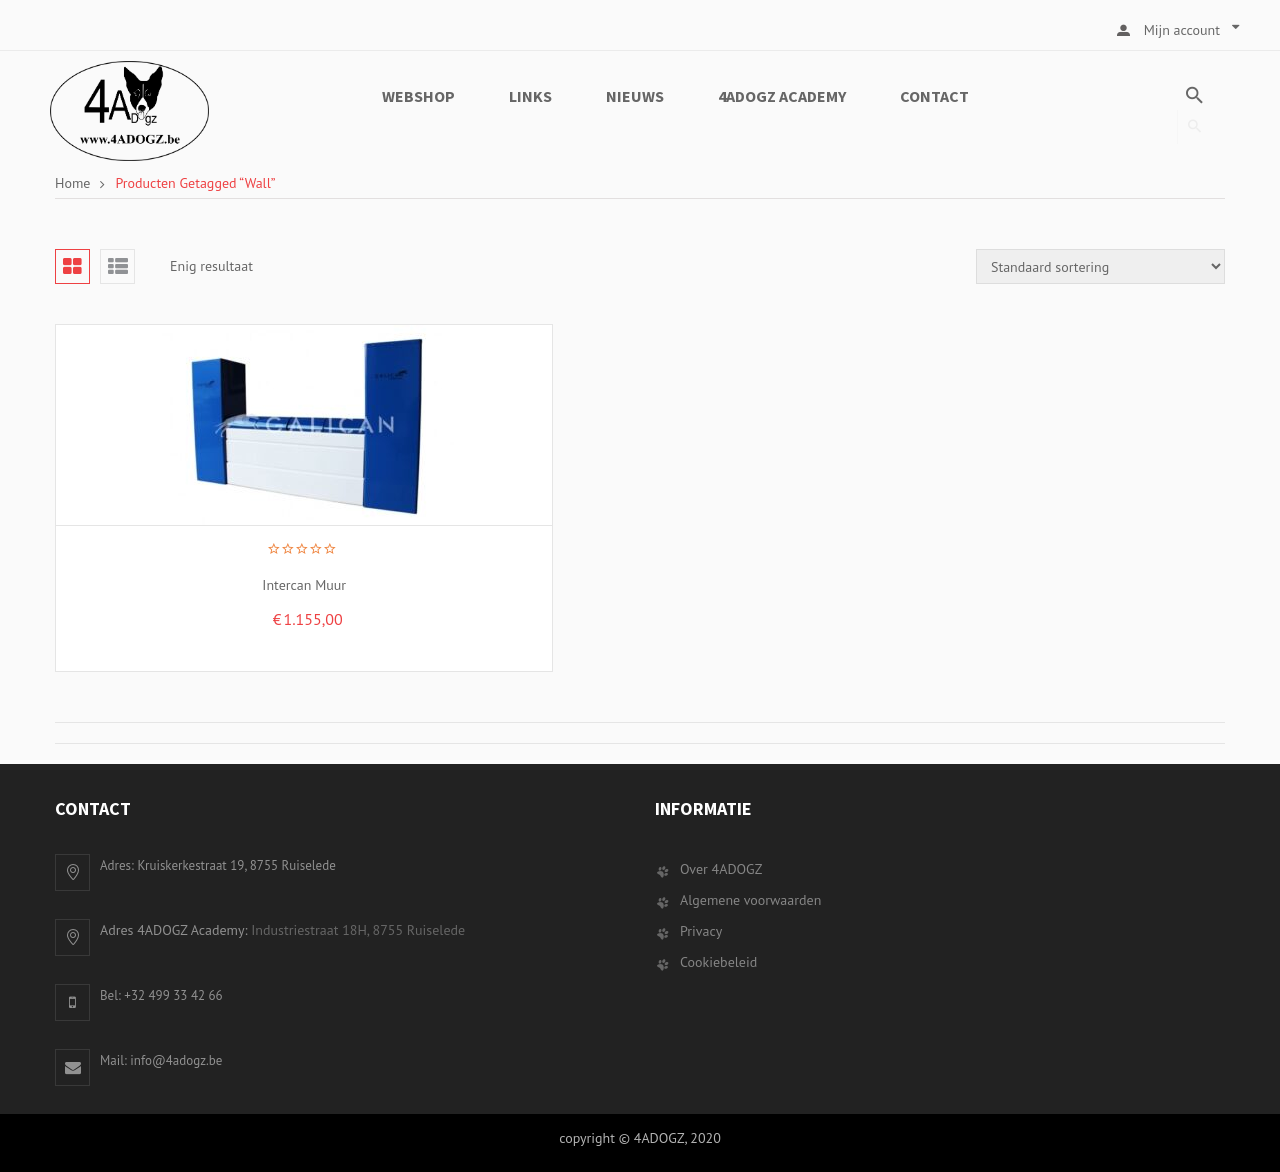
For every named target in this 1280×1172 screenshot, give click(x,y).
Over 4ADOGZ (721, 869)
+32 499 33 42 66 (173, 995)
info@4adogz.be (176, 1060)
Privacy (701, 931)
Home (72, 183)
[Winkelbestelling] (1100, 266)
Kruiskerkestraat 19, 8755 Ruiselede (236, 865)
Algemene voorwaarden (750, 900)
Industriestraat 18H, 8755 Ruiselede (358, 930)
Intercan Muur (240, 585)
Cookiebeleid (718, 962)
